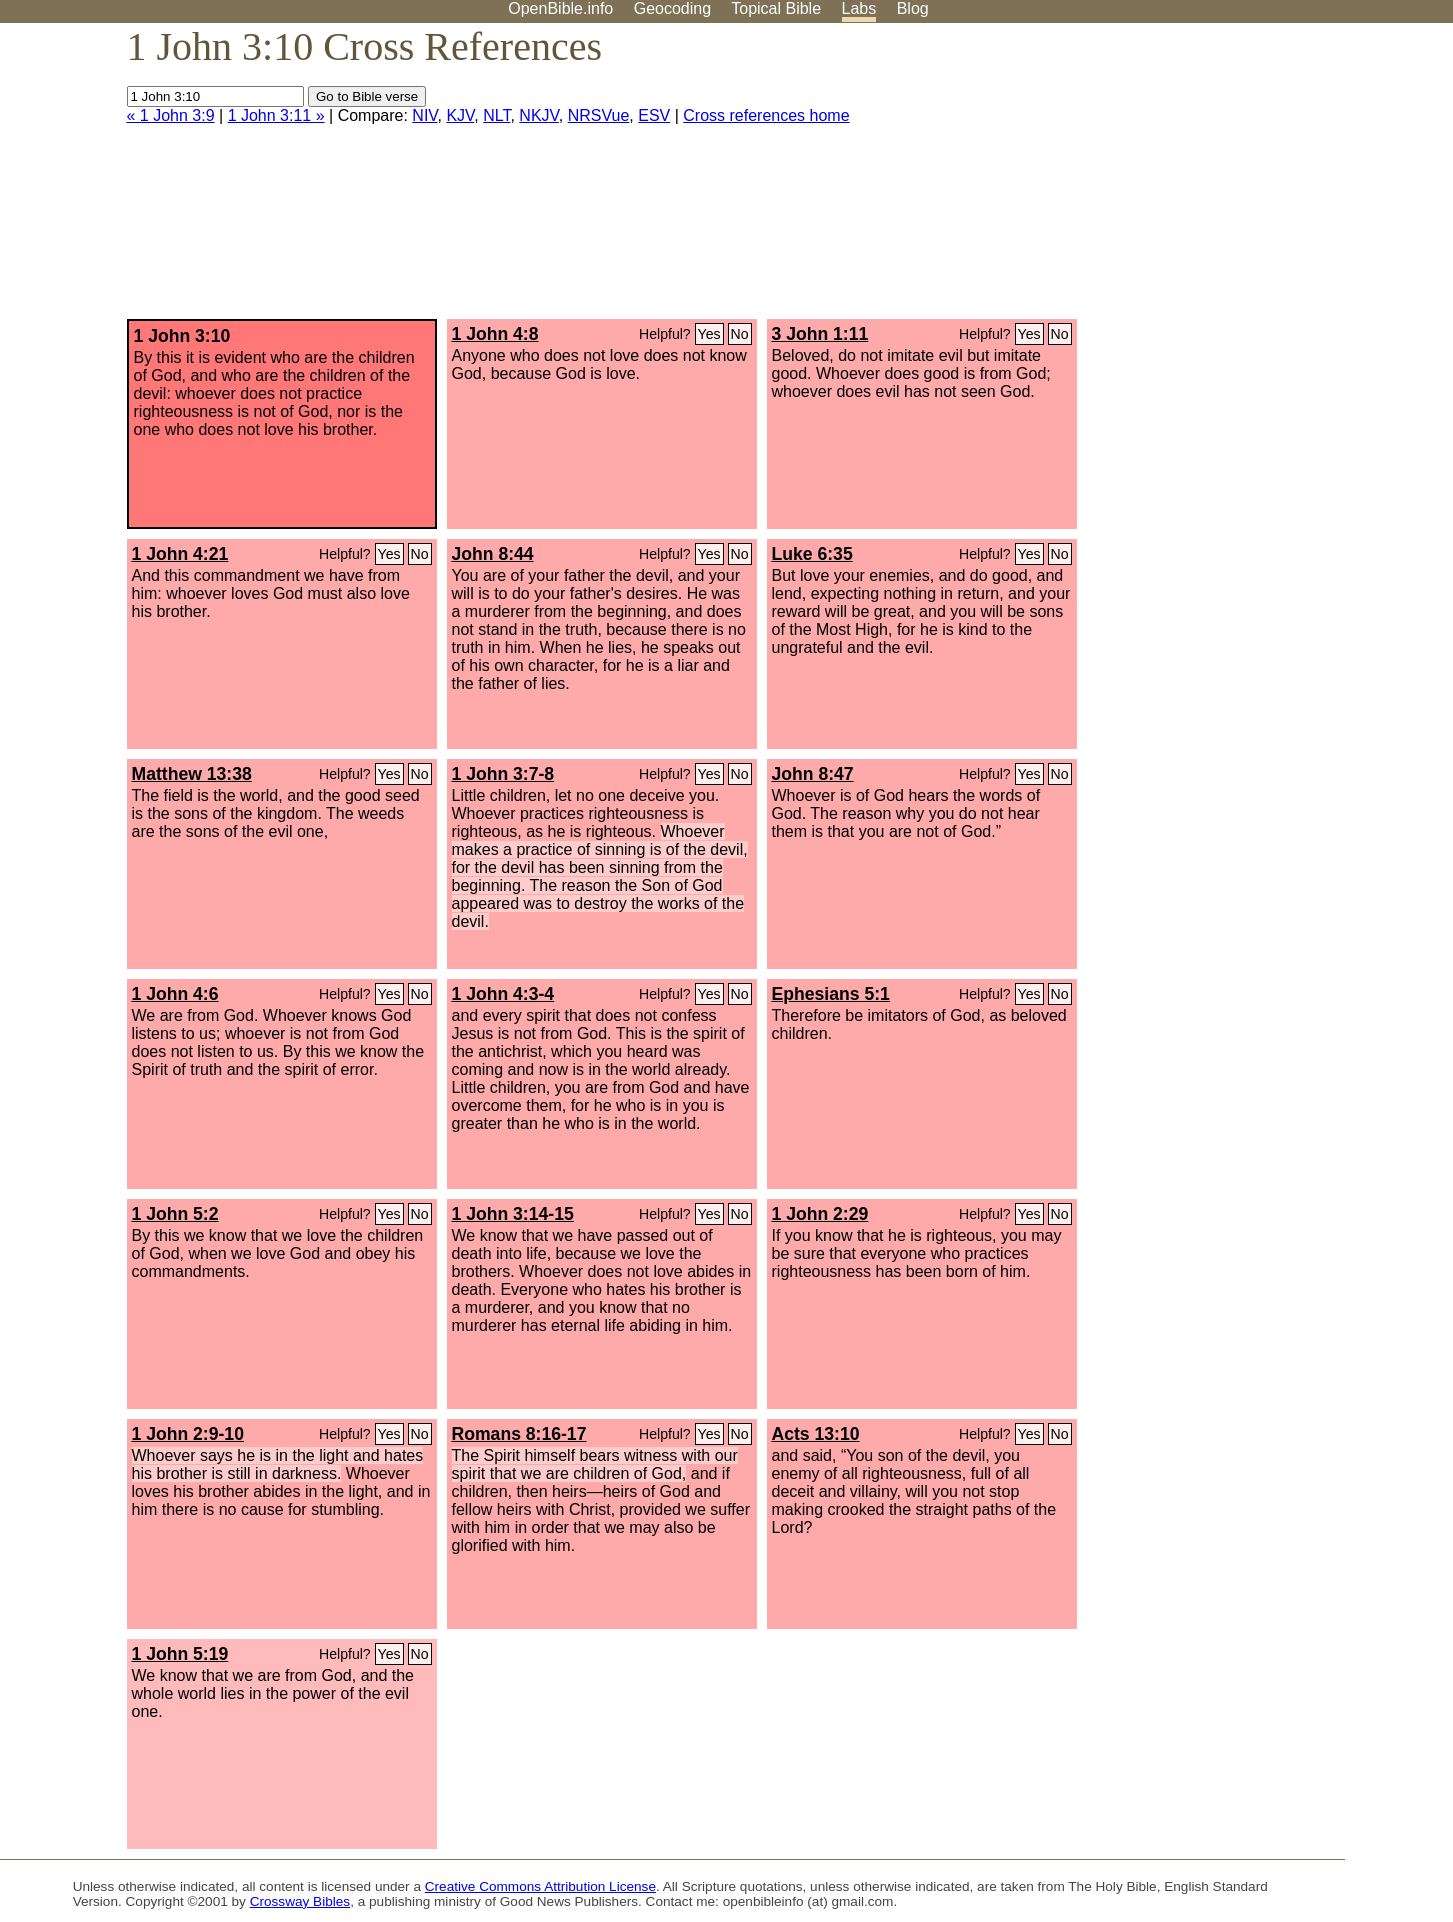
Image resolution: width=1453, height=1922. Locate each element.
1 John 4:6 (175, 994)
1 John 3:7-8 (503, 774)
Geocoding (672, 8)
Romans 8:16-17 (519, 1434)
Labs (859, 8)
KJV (460, 115)
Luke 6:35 (812, 554)
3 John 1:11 (820, 334)
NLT (496, 115)
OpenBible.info (560, 8)
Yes (709, 334)
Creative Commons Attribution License (540, 1886)
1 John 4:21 (180, 554)
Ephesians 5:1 (831, 994)
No (740, 334)
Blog (913, 8)
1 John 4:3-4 (503, 994)
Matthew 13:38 (192, 774)
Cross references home (766, 115)
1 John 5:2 (175, 1214)
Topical (776, 8)
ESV (654, 115)
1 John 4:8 (495, 334)
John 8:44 (493, 554)
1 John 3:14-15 (513, 1214)
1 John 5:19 (180, 1654)
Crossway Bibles (300, 1901)
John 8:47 (813, 774)
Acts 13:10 (816, 1434)
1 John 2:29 (820, 1214)
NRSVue (599, 115)
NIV (424, 115)
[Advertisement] (1251, 179)
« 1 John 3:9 (171, 115)
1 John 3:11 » (276, 115)
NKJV (538, 115)
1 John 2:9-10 (188, 1434)
